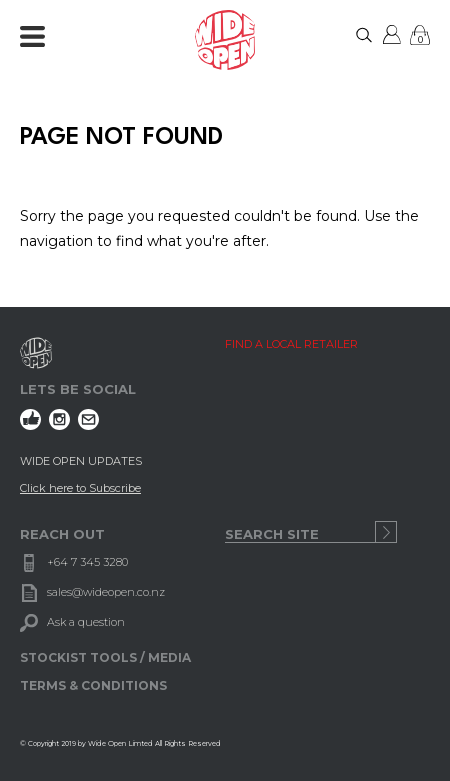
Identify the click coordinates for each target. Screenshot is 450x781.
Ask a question (86, 622)
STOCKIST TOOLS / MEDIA (105, 657)
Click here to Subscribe (80, 488)
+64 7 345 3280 (87, 562)
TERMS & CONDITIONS (93, 685)
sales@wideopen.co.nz (106, 592)
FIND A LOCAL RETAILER (291, 344)
